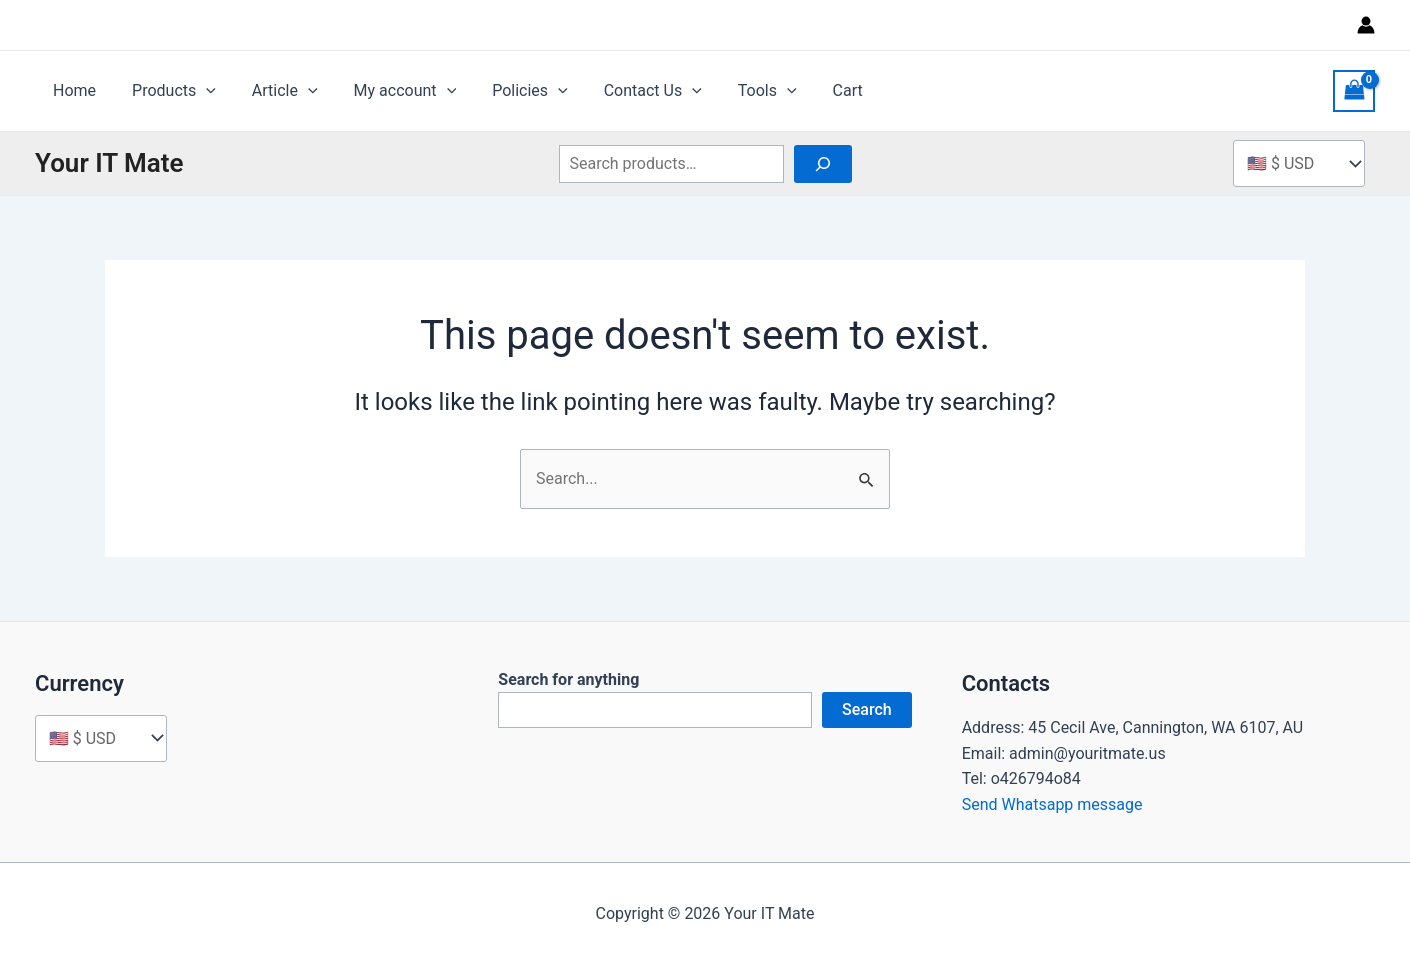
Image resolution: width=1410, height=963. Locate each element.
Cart (818, 90)
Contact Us (631, 91)
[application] (200, 91)
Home (72, 90)
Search (867, 709)
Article (275, 91)
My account (391, 91)
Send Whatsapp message (1052, 804)
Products (168, 91)
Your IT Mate (109, 163)
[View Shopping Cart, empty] (1354, 90)
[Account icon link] (1366, 25)
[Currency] (101, 738)
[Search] (823, 164)
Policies (512, 91)
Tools (741, 91)
